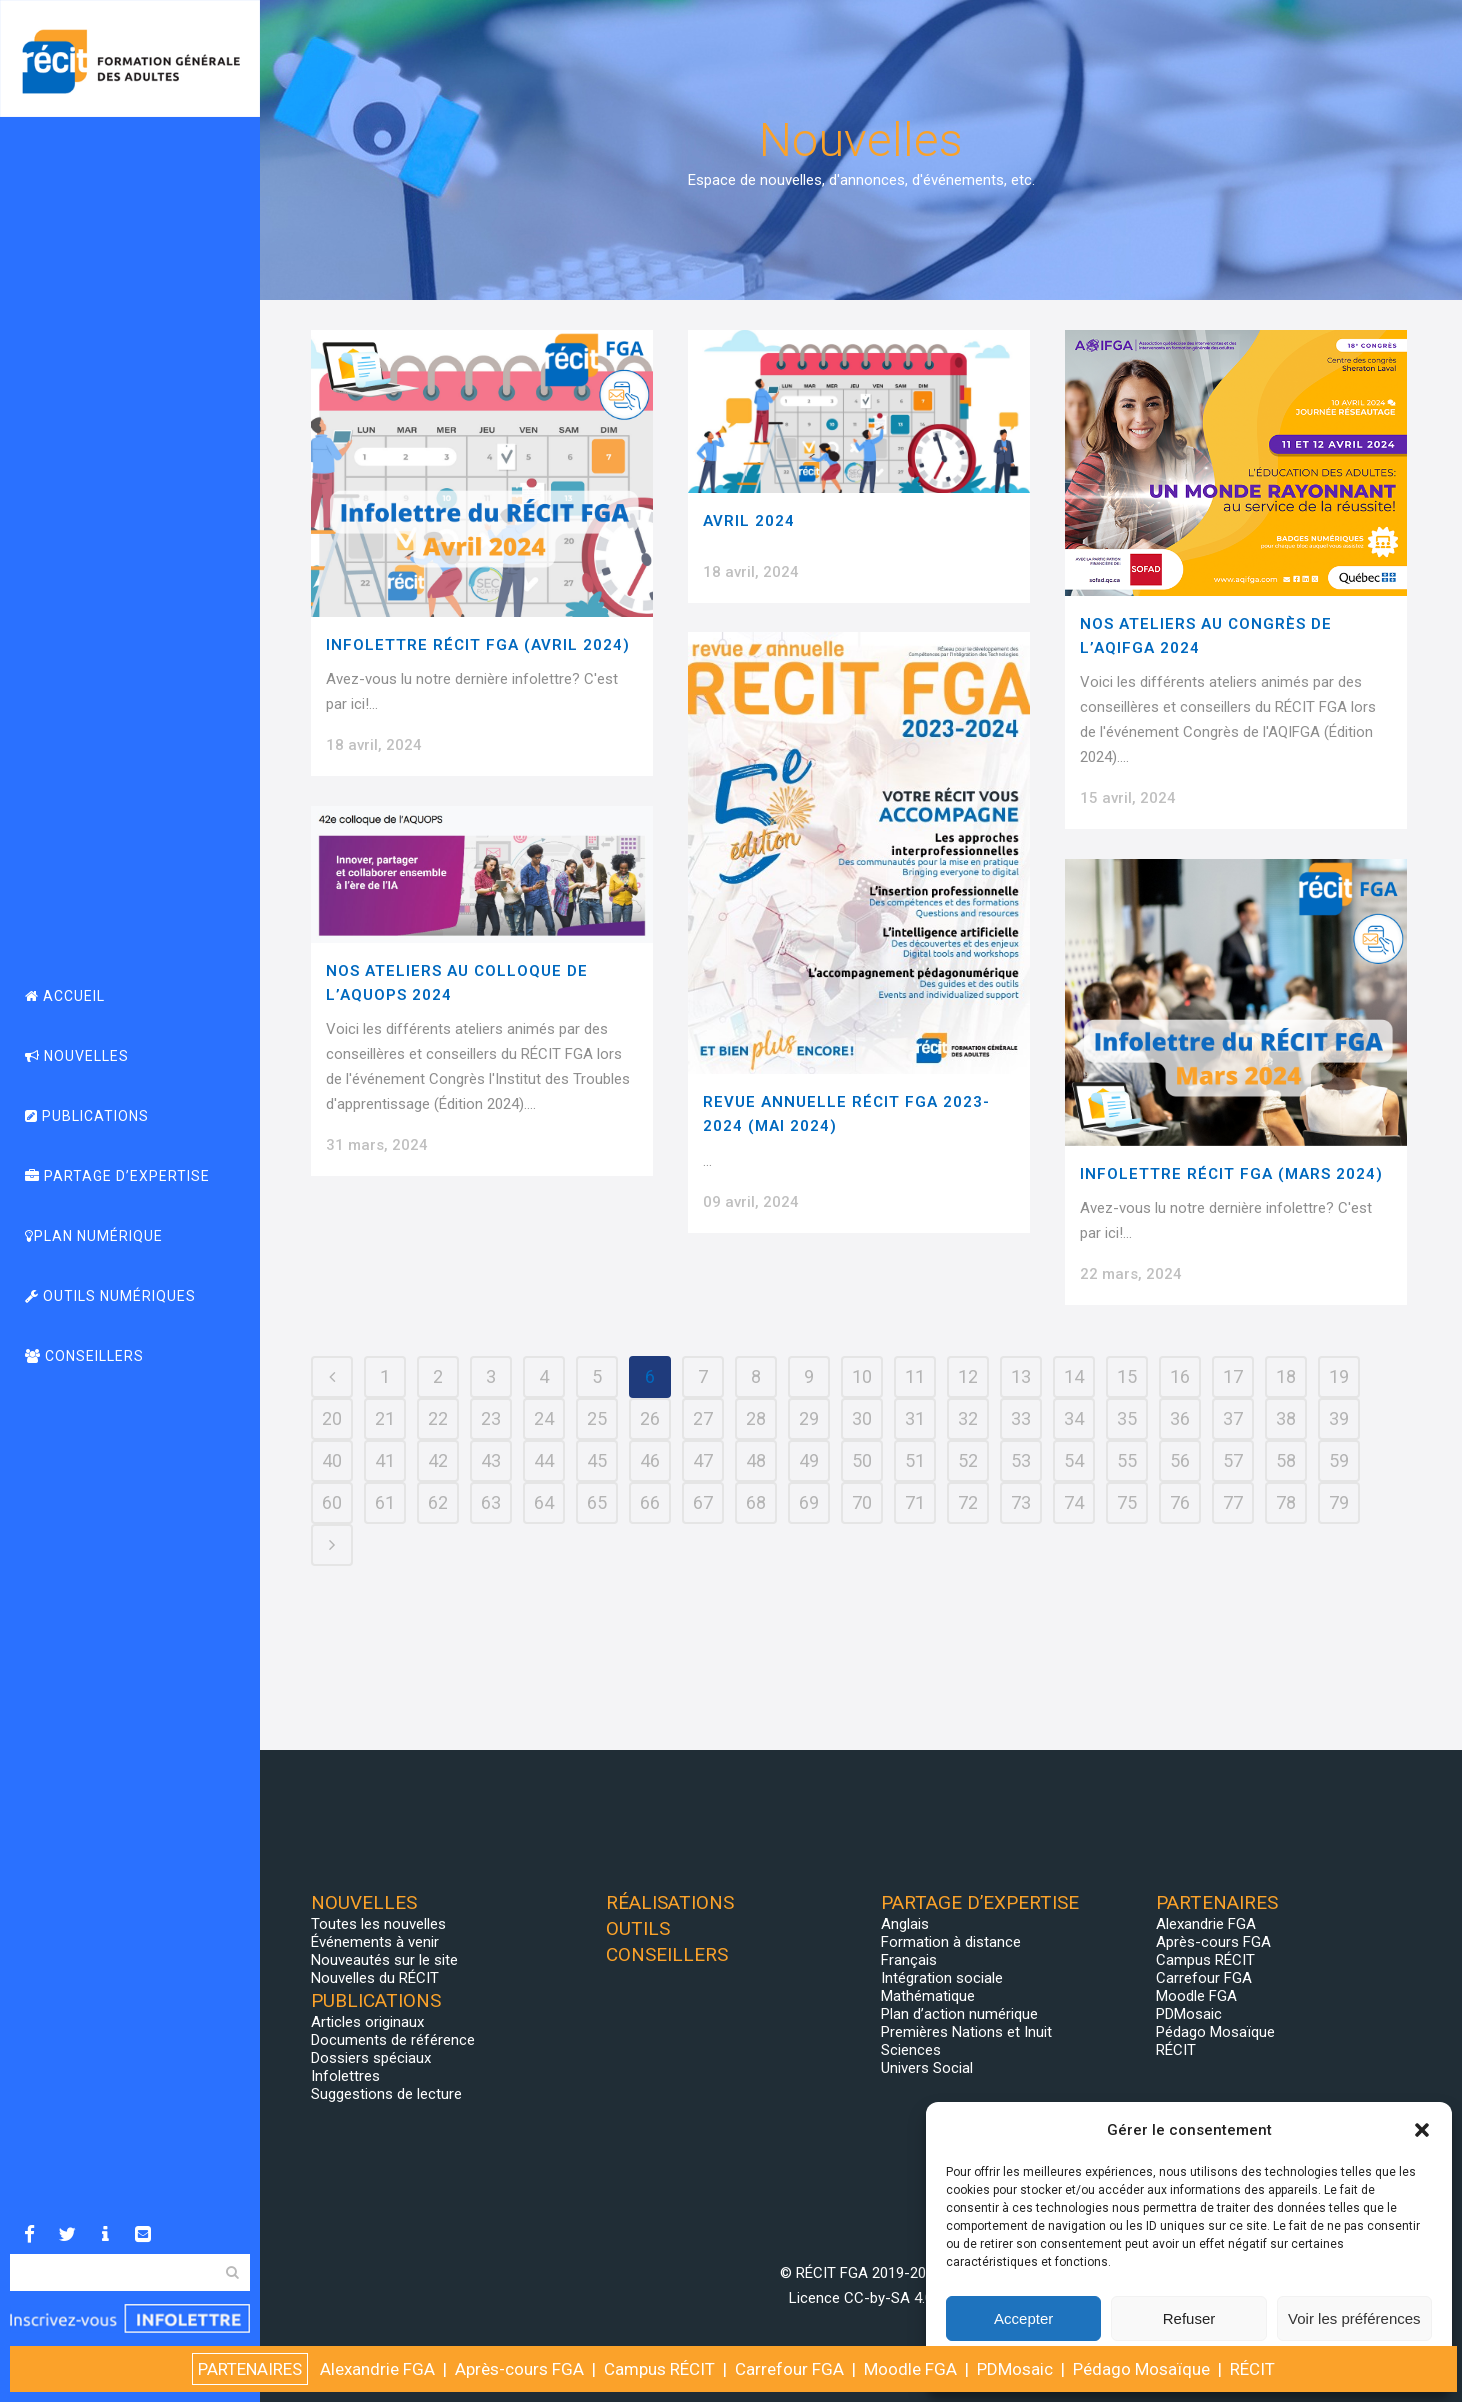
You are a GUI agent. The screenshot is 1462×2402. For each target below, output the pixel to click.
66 (650, 1502)
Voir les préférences (1354, 2318)
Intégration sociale (942, 1978)
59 (1339, 1460)
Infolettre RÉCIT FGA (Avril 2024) (478, 645)
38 (1286, 1418)
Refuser (1189, 2318)
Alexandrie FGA (1206, 1924)
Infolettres (345, 2076)
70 (862, 1502)
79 (1339, 1502)
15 (1127, 1376)
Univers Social (927, 2068)
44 (544, 1460)
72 (968, 1502)
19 (1339, 1376)
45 (597, 1460)
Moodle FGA (1196, 1996)
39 (1339, 1418)
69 (809, 1502)
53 (1021, 1460)
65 (597, 1502)
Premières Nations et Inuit (966, 2032)
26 (650, 1418)
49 (809, 1460)
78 (1286, 1502)
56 (1180, 1460)
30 (862, 1418)
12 (968, 1376)
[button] (1422, 2130)
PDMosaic (1189, 2014)
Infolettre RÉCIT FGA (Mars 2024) (1231, 1174)
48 (756, 1460)
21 (385, 1418)
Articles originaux (367, 2022)
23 (491, 1418)
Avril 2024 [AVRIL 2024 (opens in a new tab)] (749, 521)
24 (544, 1418)
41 (385, 1460)
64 (544, 1502)
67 (703, 1502)
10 (862, 1376)
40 (332, 1460)
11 (915, 1376)
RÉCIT (1176, 2050)
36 (1180, 1418)
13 (1021, 1376)
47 (703, 1460)
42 (438, 1460)
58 (1286, 1460)
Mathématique (928, 1996)
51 (915, 1460)
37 (1233, 1418)
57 (1233, 1460)
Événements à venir (375, 1942)
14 (1074, 1376)
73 (1021, 1502)
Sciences (911, 2050)
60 (332, 1502)
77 (1233, 1502)
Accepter (1023, 2318)
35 (1127, 1418)
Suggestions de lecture (386, 2094)
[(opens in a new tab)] (859, 411)
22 (438, 1418)
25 (597, 1418)
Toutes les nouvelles (378, 1924)
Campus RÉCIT (1205, 1960)
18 (1286, 1376)
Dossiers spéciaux (371, 2058)
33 (1021, 1418)
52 (968, 1460)
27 (703, 1418)
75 (1127, 1502)
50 (862, 1460)
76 (1180, 1502)
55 (1127, 1460)
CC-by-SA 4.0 (888, 2298)
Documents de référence (393, 2040)
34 (1074, 1418)
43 (491, 1460)
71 (915, 1502)
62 (438, 1502)
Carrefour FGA (1204, 1978)
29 (809, 1418)
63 (491, 1502)
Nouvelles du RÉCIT (375, 1978)
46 (650, 1460)
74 (1074, 1502)
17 (1233, 1376)
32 (968, 1418)
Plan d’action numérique (959, 2014)
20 (332, 1418)
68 (756, 1502)
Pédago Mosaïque (1215, 2032)
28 (756, 1418)
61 (385, 1502)
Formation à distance (951, 1942)
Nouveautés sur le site (384, 1960)
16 (1180, 1376)
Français (909, 1960)
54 (1074, 1460)
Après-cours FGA (1213, 1942)
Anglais (905, 1924)
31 (915, 1418)
